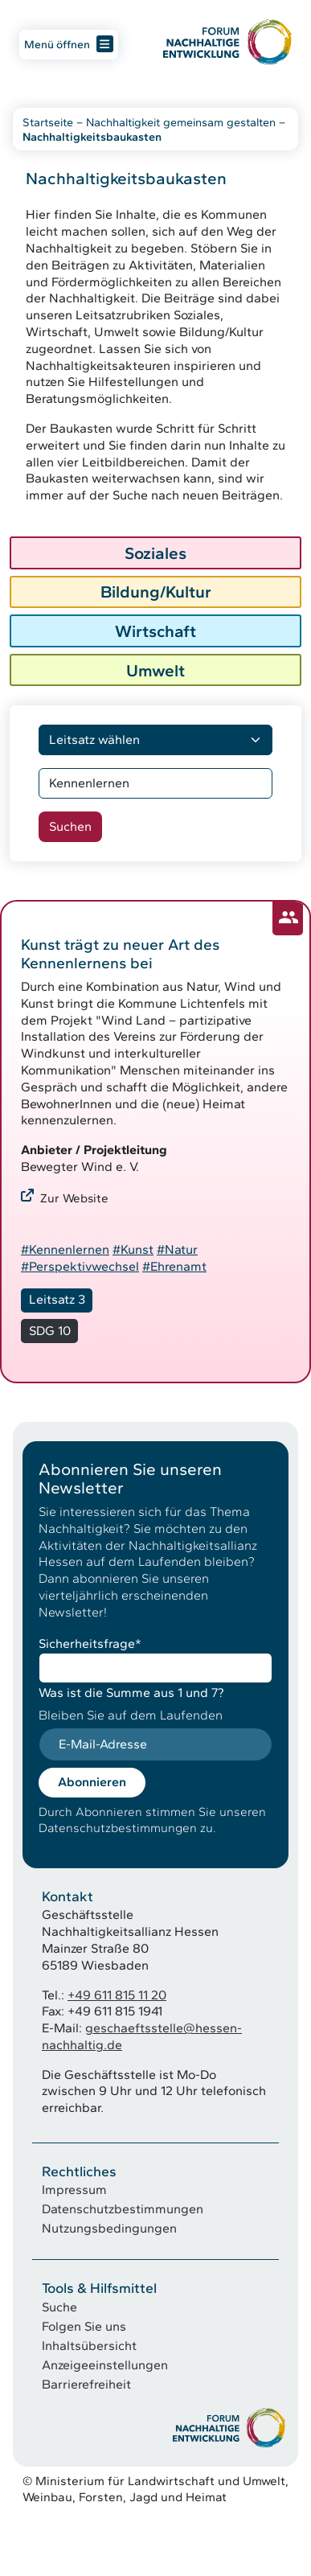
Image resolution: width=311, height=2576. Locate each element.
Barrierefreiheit (86, 2384)
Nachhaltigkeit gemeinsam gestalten (181, 122)
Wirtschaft (155, 631)
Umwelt (155, 670)
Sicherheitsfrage (90, 1643)
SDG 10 (50, 1330)
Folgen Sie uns (84, 2326)
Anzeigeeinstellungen (105, 2365)
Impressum (74, 2189)
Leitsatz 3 (57, 1299)
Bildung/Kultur (155, 591)
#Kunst (133, 1249)
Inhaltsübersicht (89, 2345)
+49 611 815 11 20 (117, 1995)
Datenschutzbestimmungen (122, 2209)
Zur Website (74, 1198)
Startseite (48, 122)
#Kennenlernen (65, 1249)
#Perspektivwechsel (80, 1266)
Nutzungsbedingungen (109, 2228)
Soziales (155, 553)
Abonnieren (92, 1781)
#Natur (177, 1249)
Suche (59, 2307)
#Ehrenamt (174, 1266)
